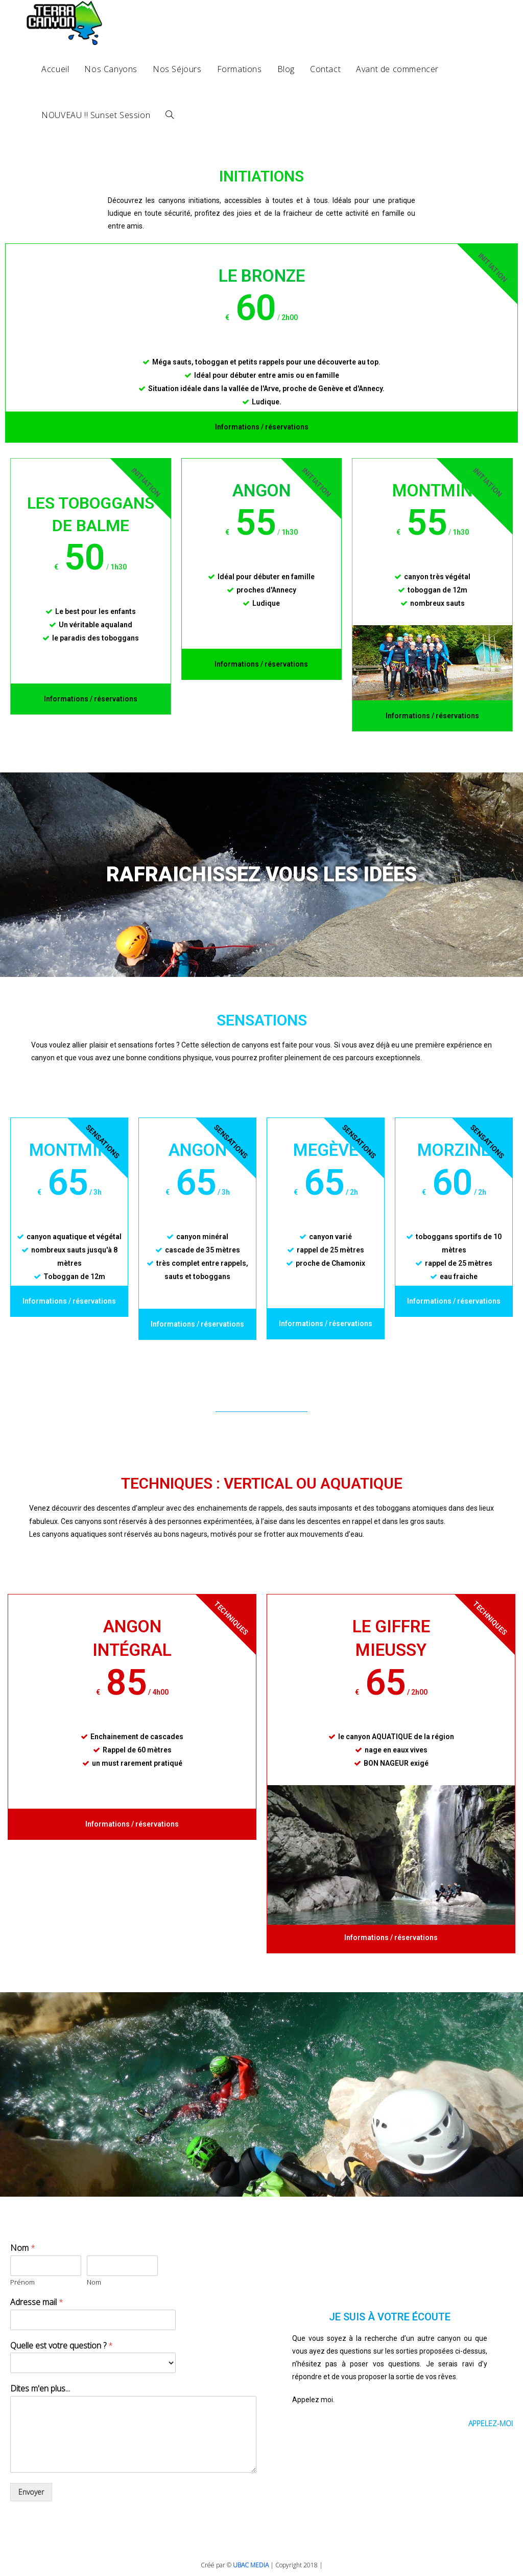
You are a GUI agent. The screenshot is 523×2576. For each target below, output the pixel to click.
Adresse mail (36, 2302)
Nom (22, 2248)
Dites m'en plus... (40, 2388)
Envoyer (31, 2492)
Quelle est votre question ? (61, 2345)
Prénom (22, 2282)
